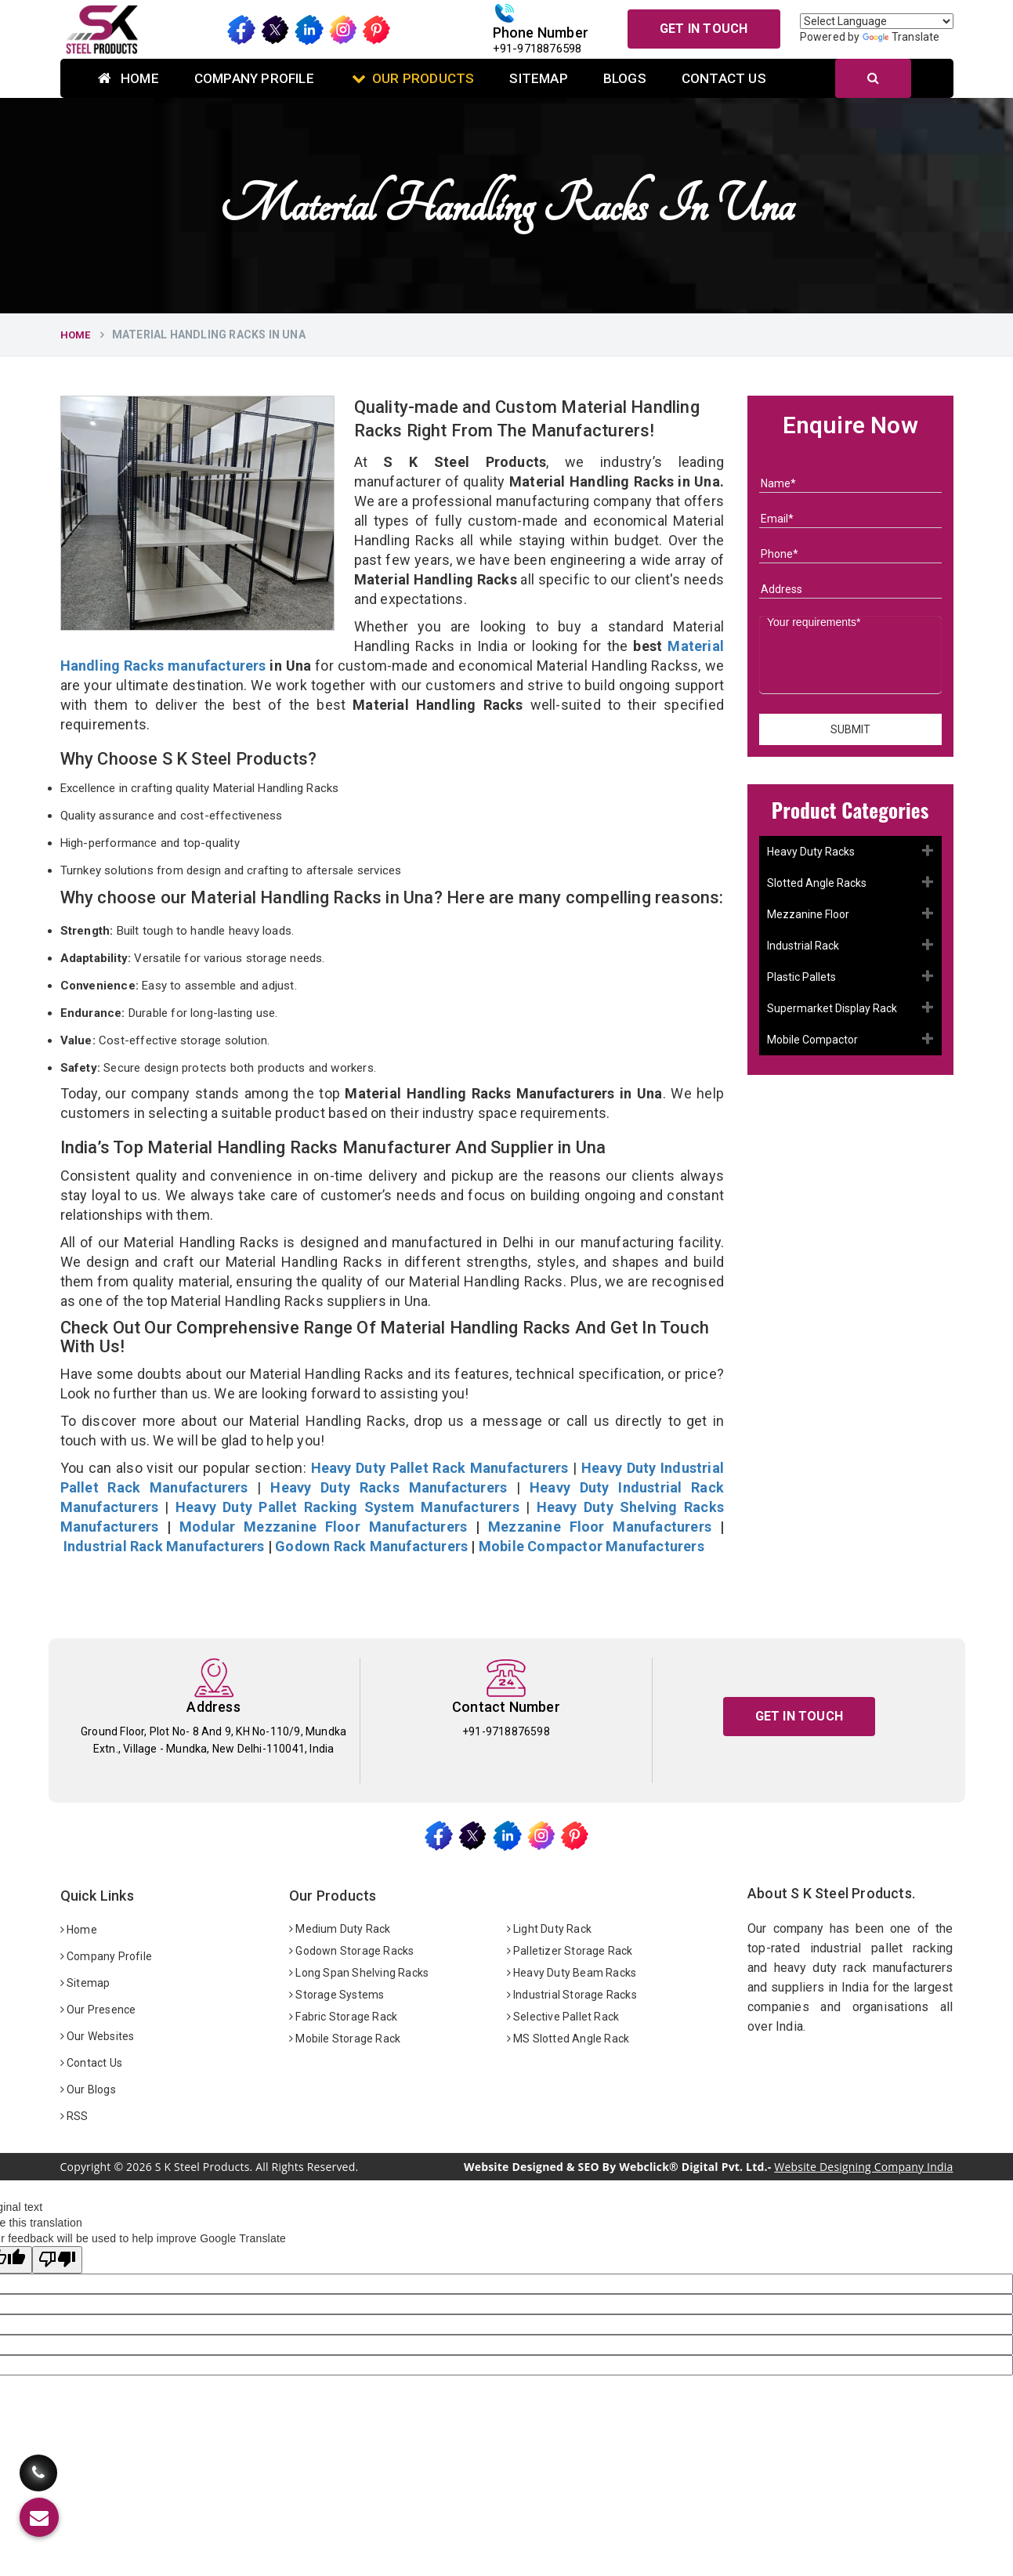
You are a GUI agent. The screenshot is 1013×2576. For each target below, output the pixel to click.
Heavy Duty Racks (811, 851)
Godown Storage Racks (351, 1951)
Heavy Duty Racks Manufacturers (388, 1487)
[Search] (873, 78)
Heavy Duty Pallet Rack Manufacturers (440, 1468)
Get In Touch (703, 28)
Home (128, 78)
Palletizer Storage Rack (570, 1951)
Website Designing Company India (863, 2166)
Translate (901, 37)
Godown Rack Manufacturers (371, 1546)
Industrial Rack (803, 945)
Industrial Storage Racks (572, 1994)
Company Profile (254, 78)
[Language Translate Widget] (876, 21)
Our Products (413, 78)
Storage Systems (336, 1994)
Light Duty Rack (549, 1929)
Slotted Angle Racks (816, 883)
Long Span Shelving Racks (359, 1972)
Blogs (624, 78)
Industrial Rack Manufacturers (164, 1546)
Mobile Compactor (812, 1039)
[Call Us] (38, 2468)
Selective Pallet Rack (563, 2016)
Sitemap (538, 78)
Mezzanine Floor (808, 914)
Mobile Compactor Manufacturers (591, 1546)
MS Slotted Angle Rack (568, 2038)
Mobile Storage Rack (344, 2038)
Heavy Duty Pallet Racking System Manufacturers (347, 1507)
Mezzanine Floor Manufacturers (599, 1526)
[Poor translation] (57, 2260)
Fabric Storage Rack (343, 2016)
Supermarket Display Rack (832, 1008)
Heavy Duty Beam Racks (572, 1972)
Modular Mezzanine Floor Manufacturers (323, 1526)
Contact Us (724, 78)
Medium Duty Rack (340, 1929)
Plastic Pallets (801, 977)
